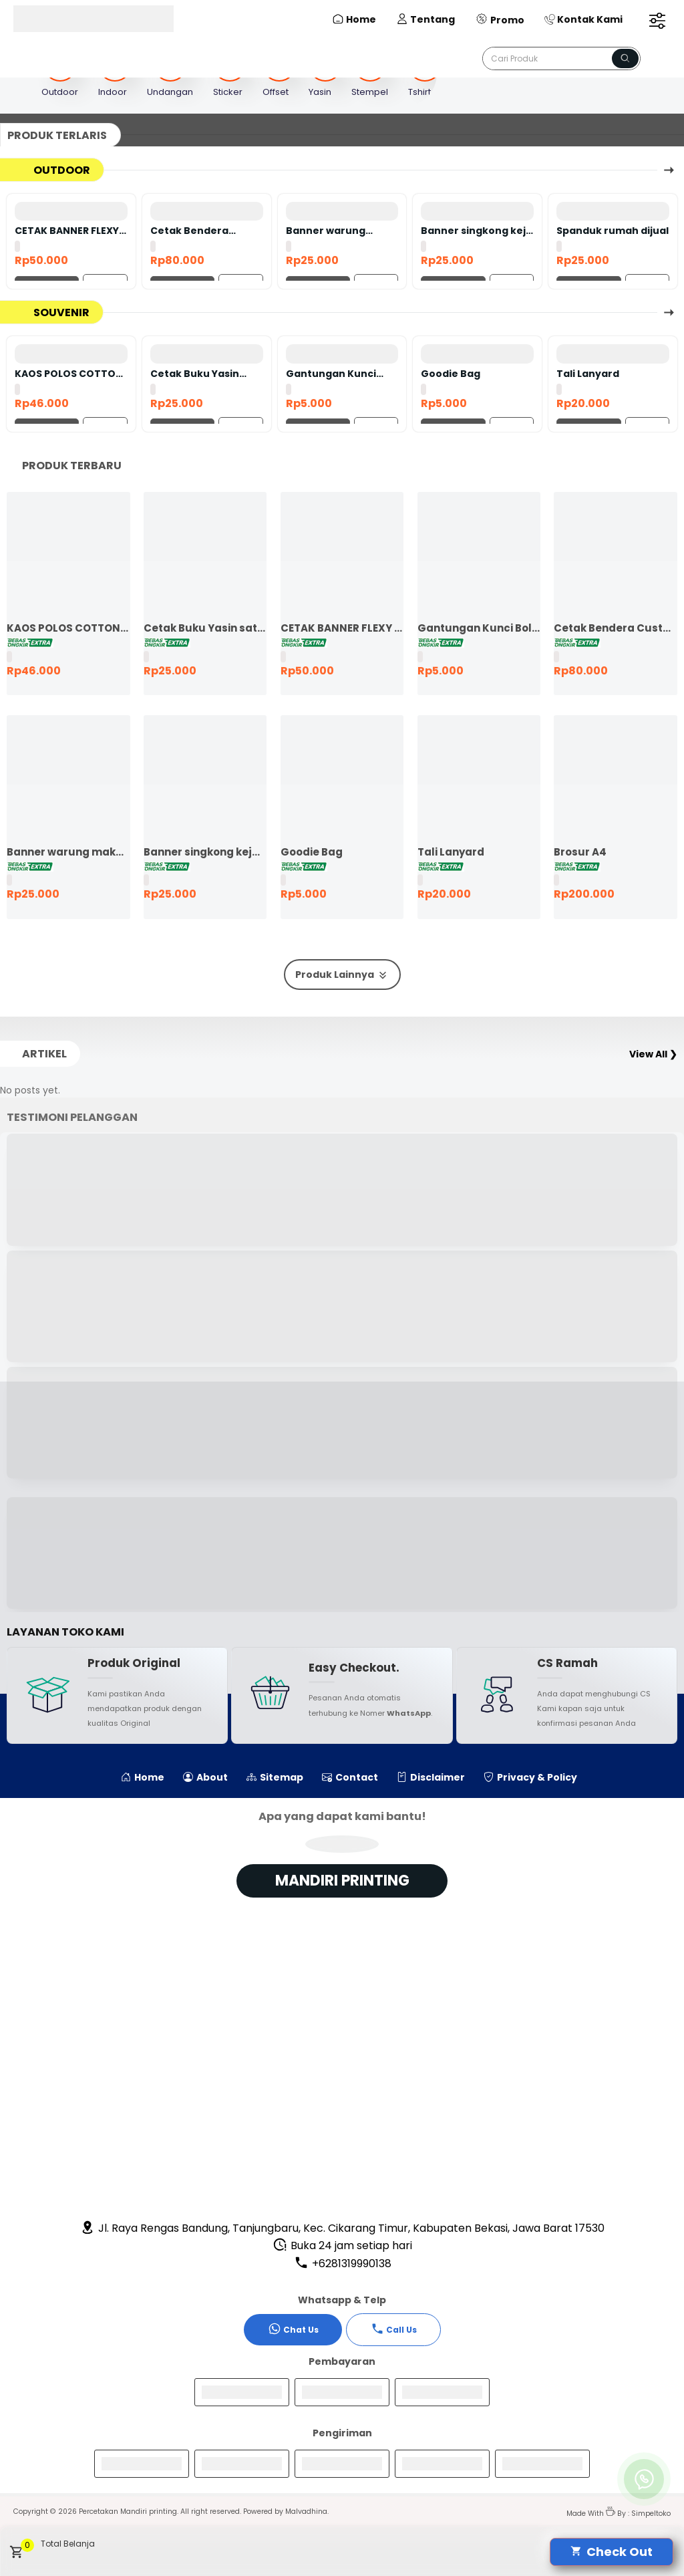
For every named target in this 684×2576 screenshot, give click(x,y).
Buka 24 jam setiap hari (342, 2245)
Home (354, 19)
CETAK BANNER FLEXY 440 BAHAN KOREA (67, 230)
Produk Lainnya (342, 975)
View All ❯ (653, 1054)
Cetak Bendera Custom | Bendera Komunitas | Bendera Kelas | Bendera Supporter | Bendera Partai (204, 230)
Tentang (425, 19)
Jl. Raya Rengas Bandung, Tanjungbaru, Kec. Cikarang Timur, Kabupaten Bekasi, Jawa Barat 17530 (342, 2228)
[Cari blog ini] (561, 58)
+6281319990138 (342, 2263)
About (205, 1777)
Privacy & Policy (530, 1777)
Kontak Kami (583, 19)
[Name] (625, 58)
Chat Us (293, 2328)
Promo (499, 19)
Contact (350, 1777)
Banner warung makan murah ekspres (325, 230)
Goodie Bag (450, 373)
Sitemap (274, 1777)
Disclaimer (431, 1777)
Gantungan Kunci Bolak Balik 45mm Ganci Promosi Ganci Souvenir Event (339, 373)
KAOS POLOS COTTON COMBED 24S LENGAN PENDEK (69, 373)
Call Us (394, 2328)
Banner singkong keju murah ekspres (476, 230)
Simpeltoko (651, 2513)
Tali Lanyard (587, 373)
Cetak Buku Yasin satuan (194, 373)
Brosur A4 (580, 852)
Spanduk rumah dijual (612, 230)
